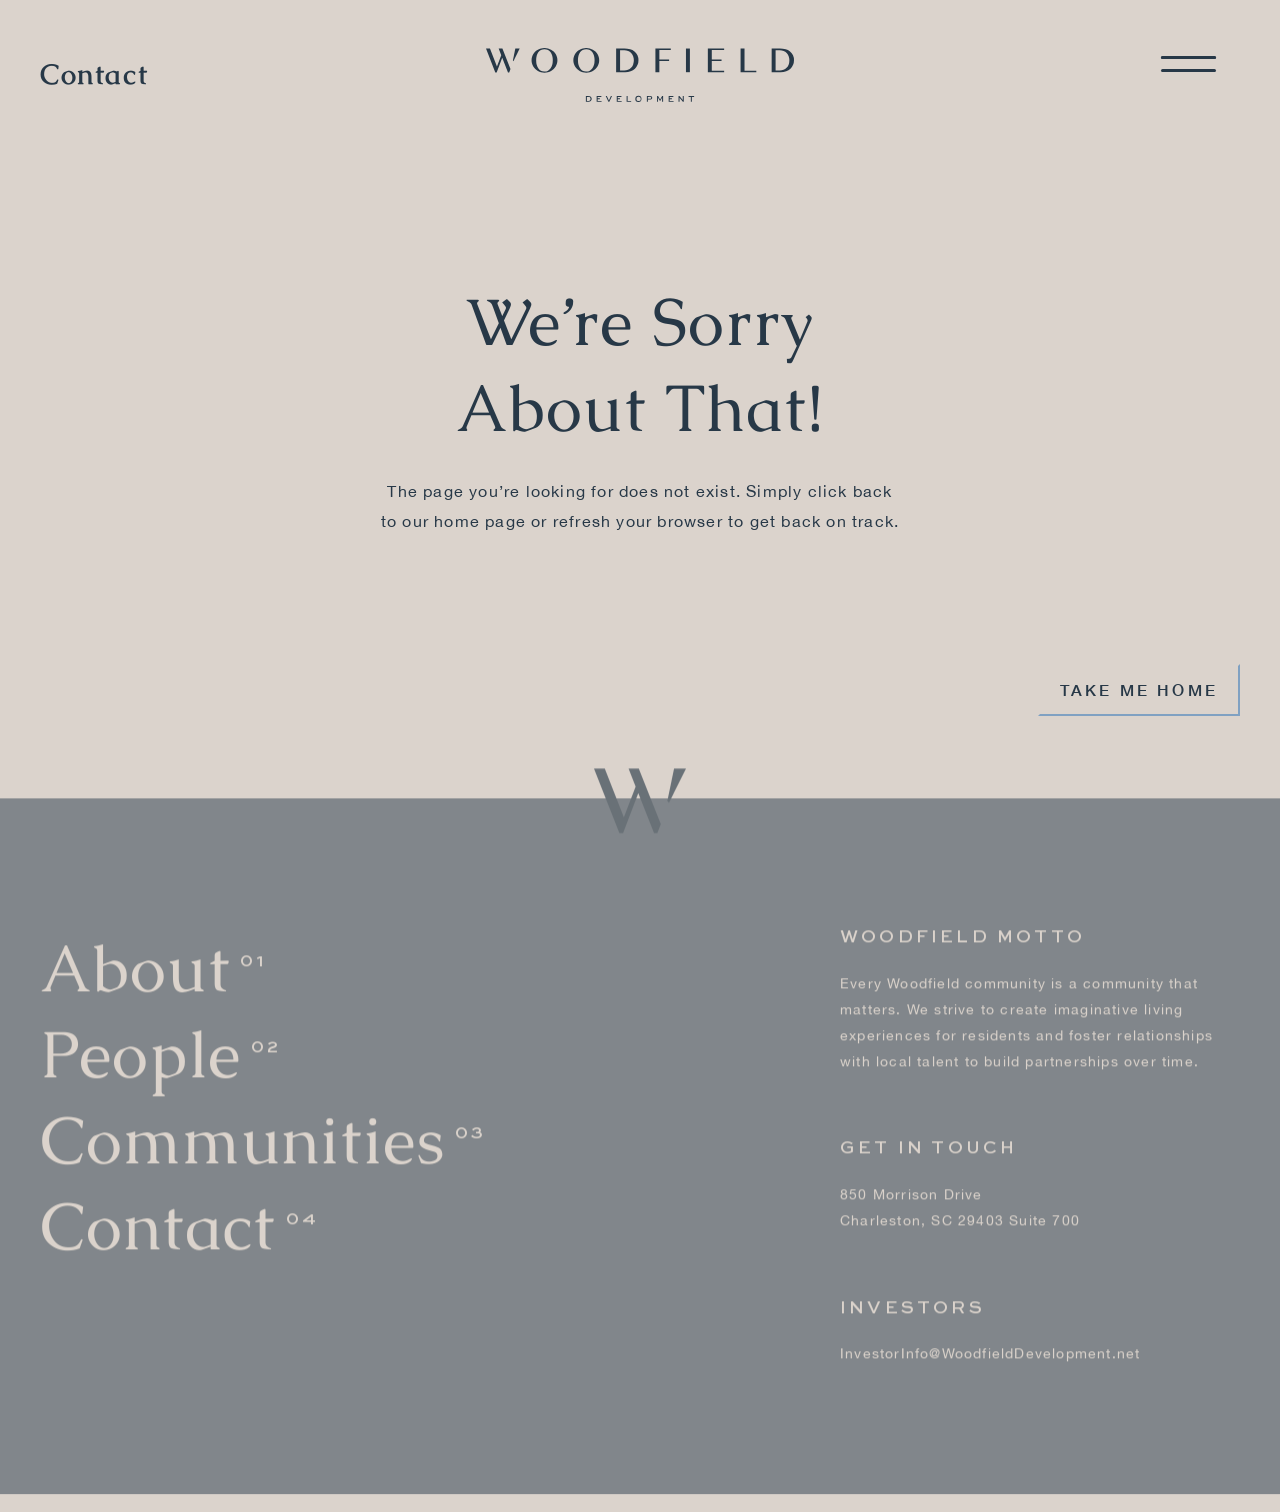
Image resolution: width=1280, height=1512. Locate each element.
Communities (242, 1136)
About (135, 965)
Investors (912, 1304)
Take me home (1139, 689)
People (140, 1050)
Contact (94, 75)
